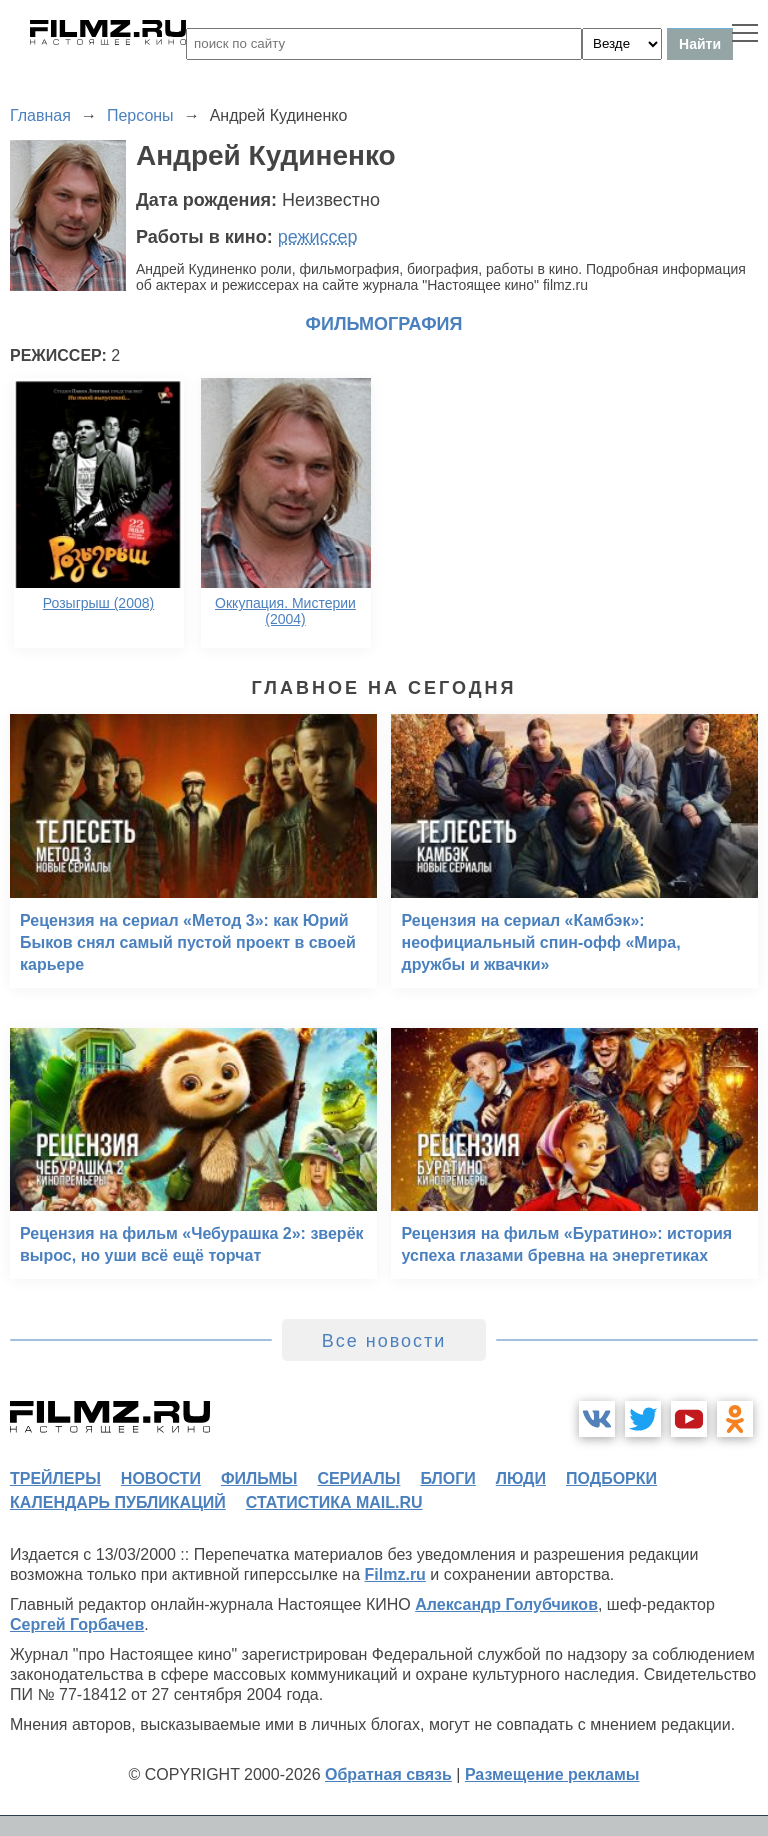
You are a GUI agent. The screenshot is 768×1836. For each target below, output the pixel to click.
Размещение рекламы (552, 1774)
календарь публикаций (118, 1502)
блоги (447, 1478)
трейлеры (55, 1478)
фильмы (259, 1478)
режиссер (318, 237)
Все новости (384, 1341)
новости (161, 1478)
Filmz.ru (395, 1574)
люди (521, 1478)
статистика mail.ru (334, 1502)
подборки (611, 1478)
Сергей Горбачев (77, 1624)
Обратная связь (388, 1774)
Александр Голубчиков (506, 1604)
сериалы (358, 1478)
